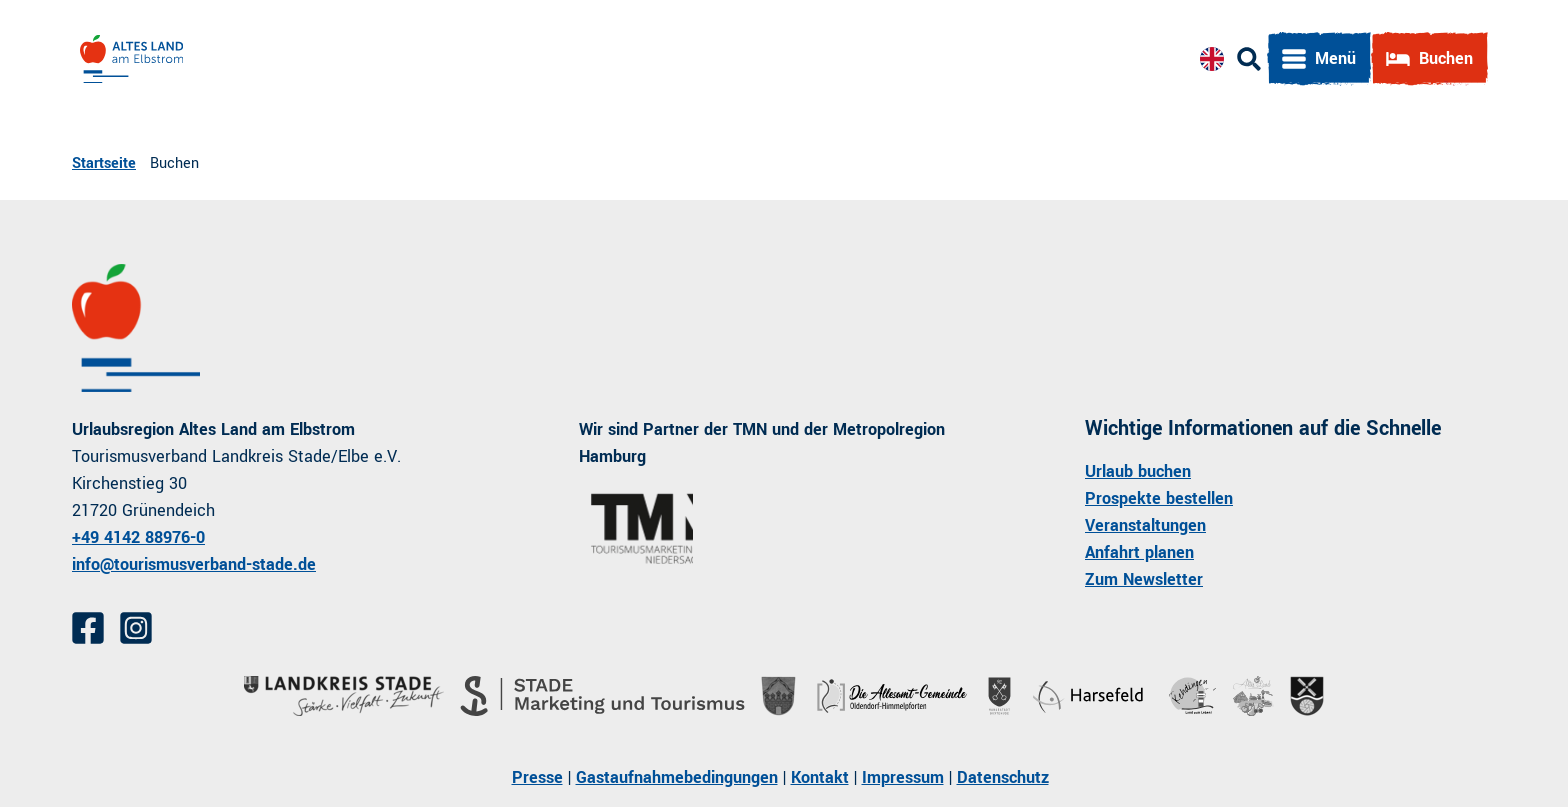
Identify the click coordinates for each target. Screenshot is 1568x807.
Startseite (104, 163)
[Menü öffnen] (1319, 59)
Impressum (903, 777)
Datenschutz (1003, 777)
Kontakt (820, 777)
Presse (537, 777)
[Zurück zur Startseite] (131, 59)
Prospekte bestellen (1159, 498)
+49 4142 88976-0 (138, 537)
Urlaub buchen (1138, 471)
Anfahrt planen (1139, 552)
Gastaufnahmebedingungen (677, 777)
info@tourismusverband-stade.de (194, 564)
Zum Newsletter (1144, 579)
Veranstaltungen (1145, 525)
